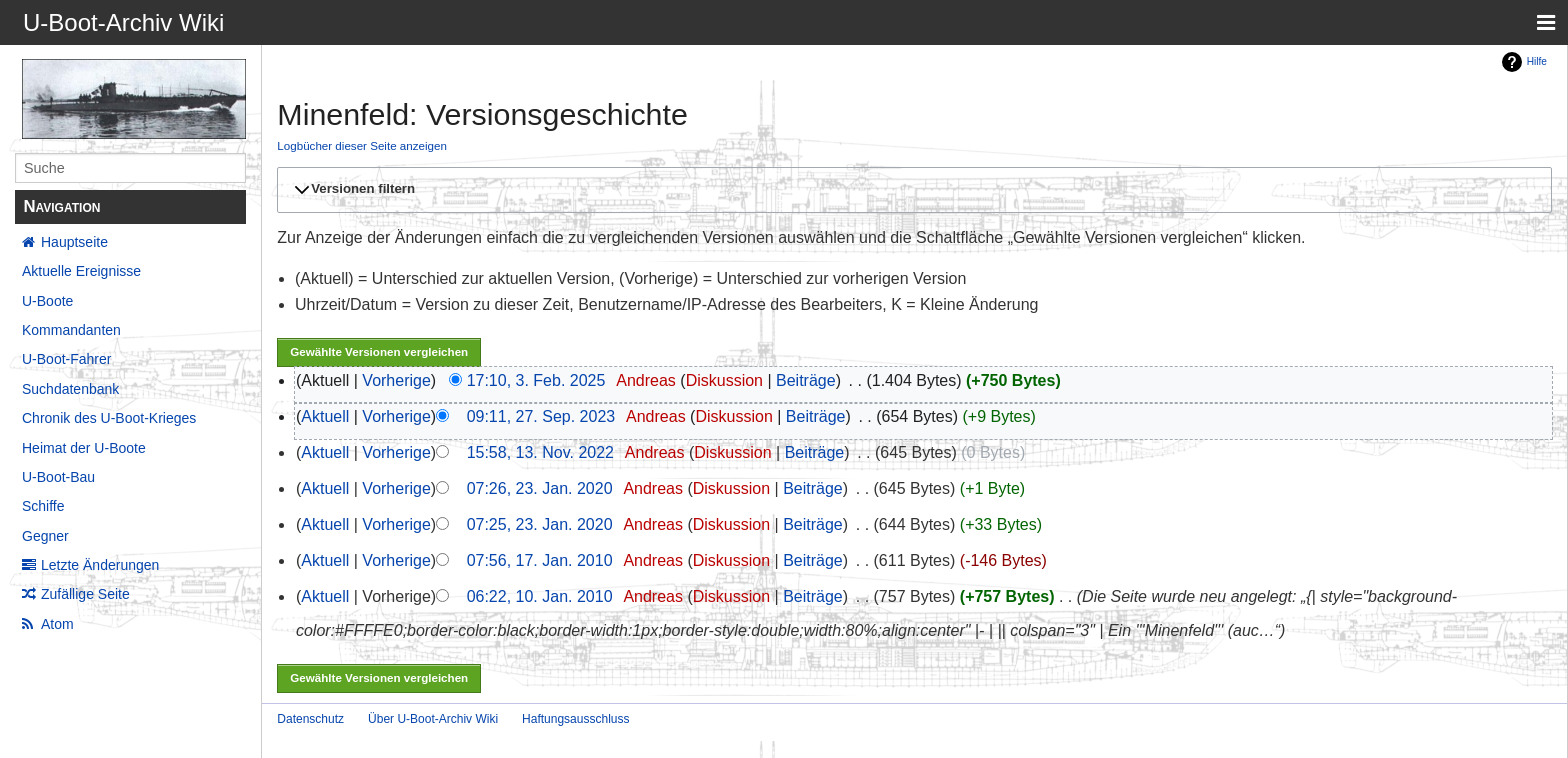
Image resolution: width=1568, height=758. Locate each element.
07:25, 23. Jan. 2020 (540, 524)
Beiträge (806, 380)
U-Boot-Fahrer (66, 359)
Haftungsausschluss (575, 719)
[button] (911, 190)
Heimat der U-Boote (84, 448)
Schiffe (43, 506)
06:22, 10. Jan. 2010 (540, 596)
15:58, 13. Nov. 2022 (540, 452)
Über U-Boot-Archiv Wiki (433, 719)
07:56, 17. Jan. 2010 (540, 560)
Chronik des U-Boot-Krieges (109, 418)
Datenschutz (310, 719)
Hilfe (1537, 61)
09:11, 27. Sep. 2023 (541, 416)
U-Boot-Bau (58, 477)
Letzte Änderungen (100, 565)
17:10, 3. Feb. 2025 (536, 380)
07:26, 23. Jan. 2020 (540, 488)
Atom (57, 624)
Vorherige (396, 380)
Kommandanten (71, 330)
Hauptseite (74, 242)
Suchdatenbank (70, 389)
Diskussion (724, 380)
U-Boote (47, 301)
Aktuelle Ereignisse (81, 271)
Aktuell (325, 416)
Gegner (45, 536)
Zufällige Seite (85, 594)
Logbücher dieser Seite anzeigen (362, 145)
